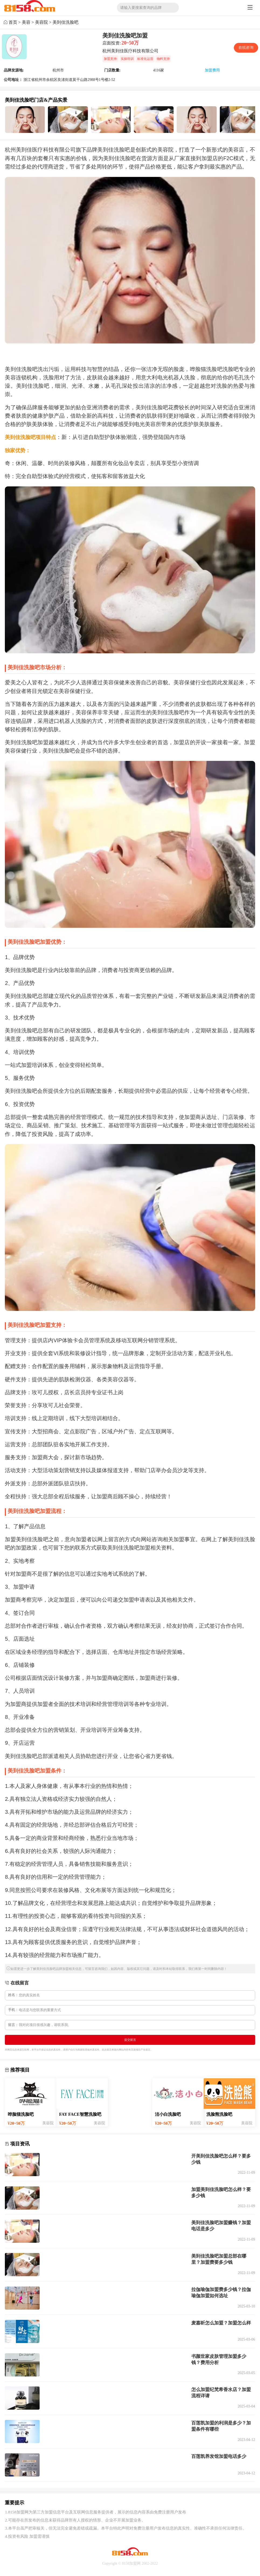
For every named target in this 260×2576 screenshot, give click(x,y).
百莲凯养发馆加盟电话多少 (218, 2456)
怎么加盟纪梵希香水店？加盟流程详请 (221, 2392)
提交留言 (130, 2039)
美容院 (41, 22)
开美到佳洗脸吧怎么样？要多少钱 (221, 2159)
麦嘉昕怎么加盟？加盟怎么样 (221, 2323)
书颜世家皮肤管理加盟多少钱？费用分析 (218, 2359)
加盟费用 (212, 70)
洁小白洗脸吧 (168, 2114)
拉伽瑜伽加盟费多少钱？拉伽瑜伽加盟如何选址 (221, 2292)
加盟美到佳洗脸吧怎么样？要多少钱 (221, 2192)
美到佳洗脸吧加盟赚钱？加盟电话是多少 (221, 2225)
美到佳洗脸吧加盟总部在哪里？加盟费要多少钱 (218, 2259)
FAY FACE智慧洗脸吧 (80, 2114)
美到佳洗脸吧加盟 (125, 36)
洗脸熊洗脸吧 (219, 2114)
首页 (13, 22)
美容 (26, 22)
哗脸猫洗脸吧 (21, 2114)
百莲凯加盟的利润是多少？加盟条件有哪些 (221, 2426)
